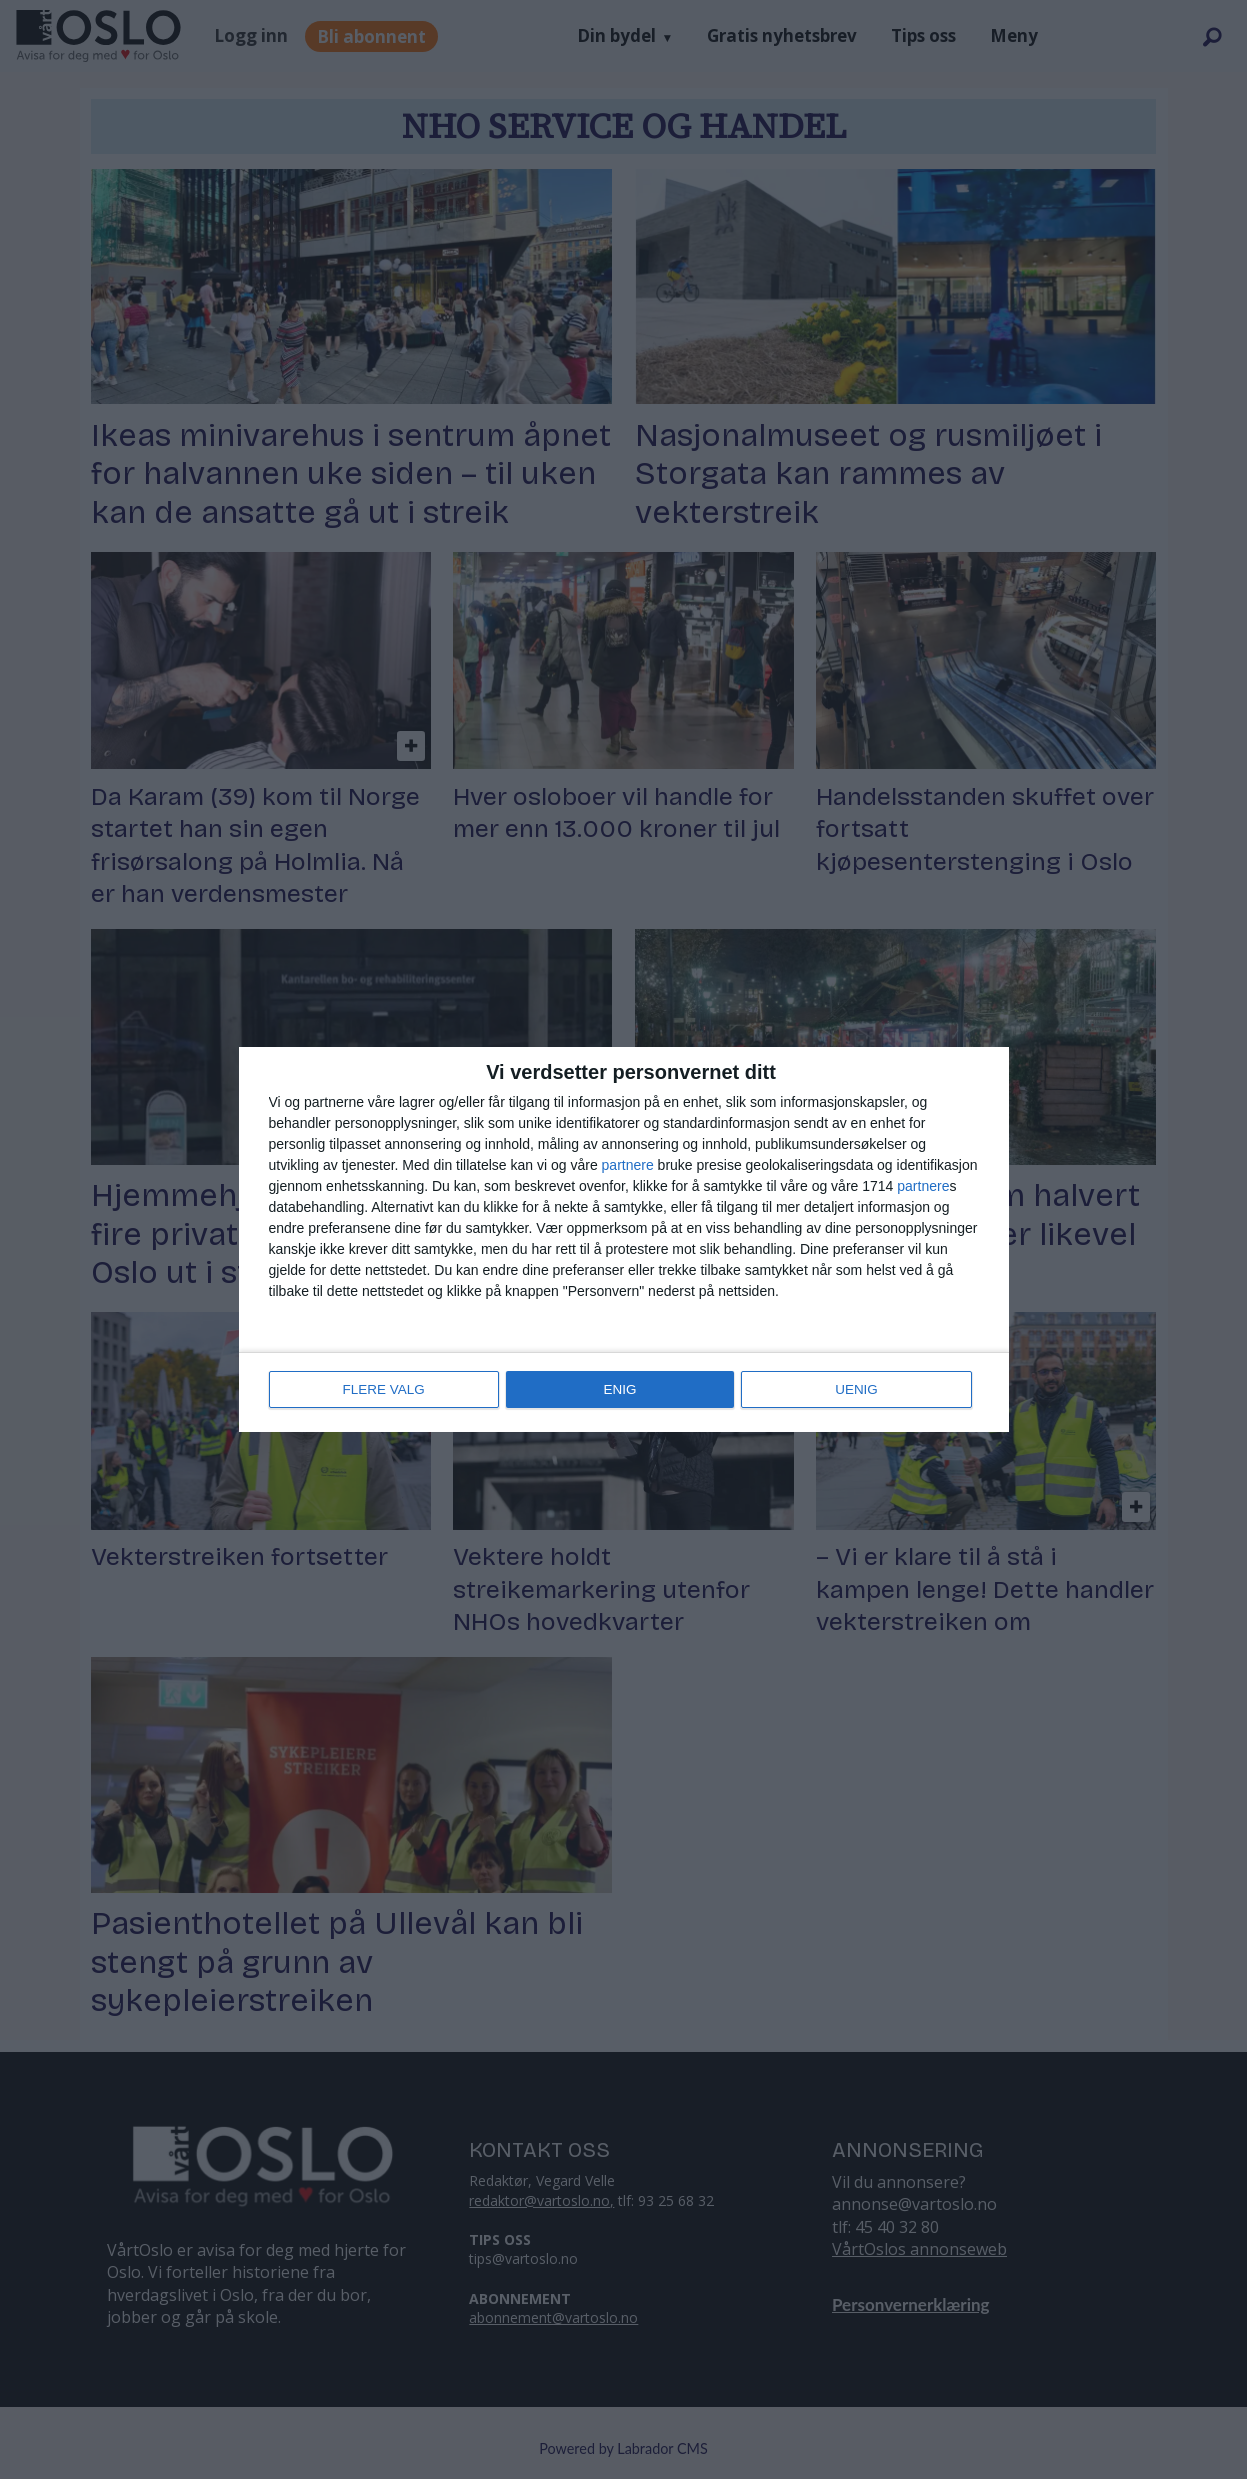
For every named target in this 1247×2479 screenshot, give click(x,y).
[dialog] (624, 1240)
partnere (628, 1167)
